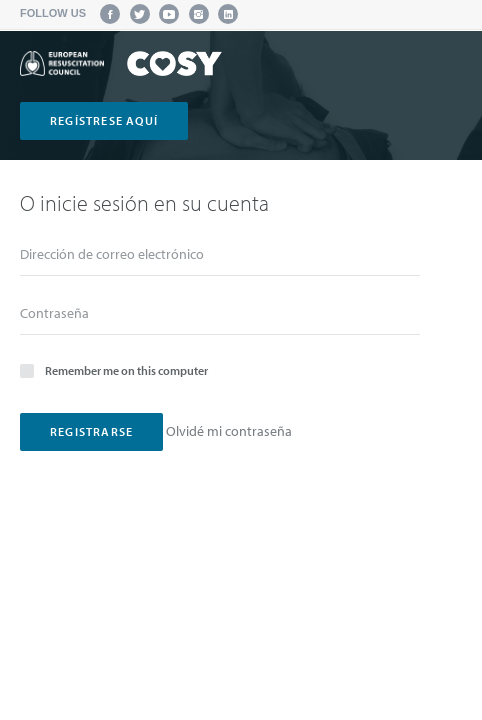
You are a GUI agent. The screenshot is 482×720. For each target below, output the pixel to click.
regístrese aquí (104, 120)
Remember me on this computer (114, 369)
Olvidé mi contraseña (229, 431)
